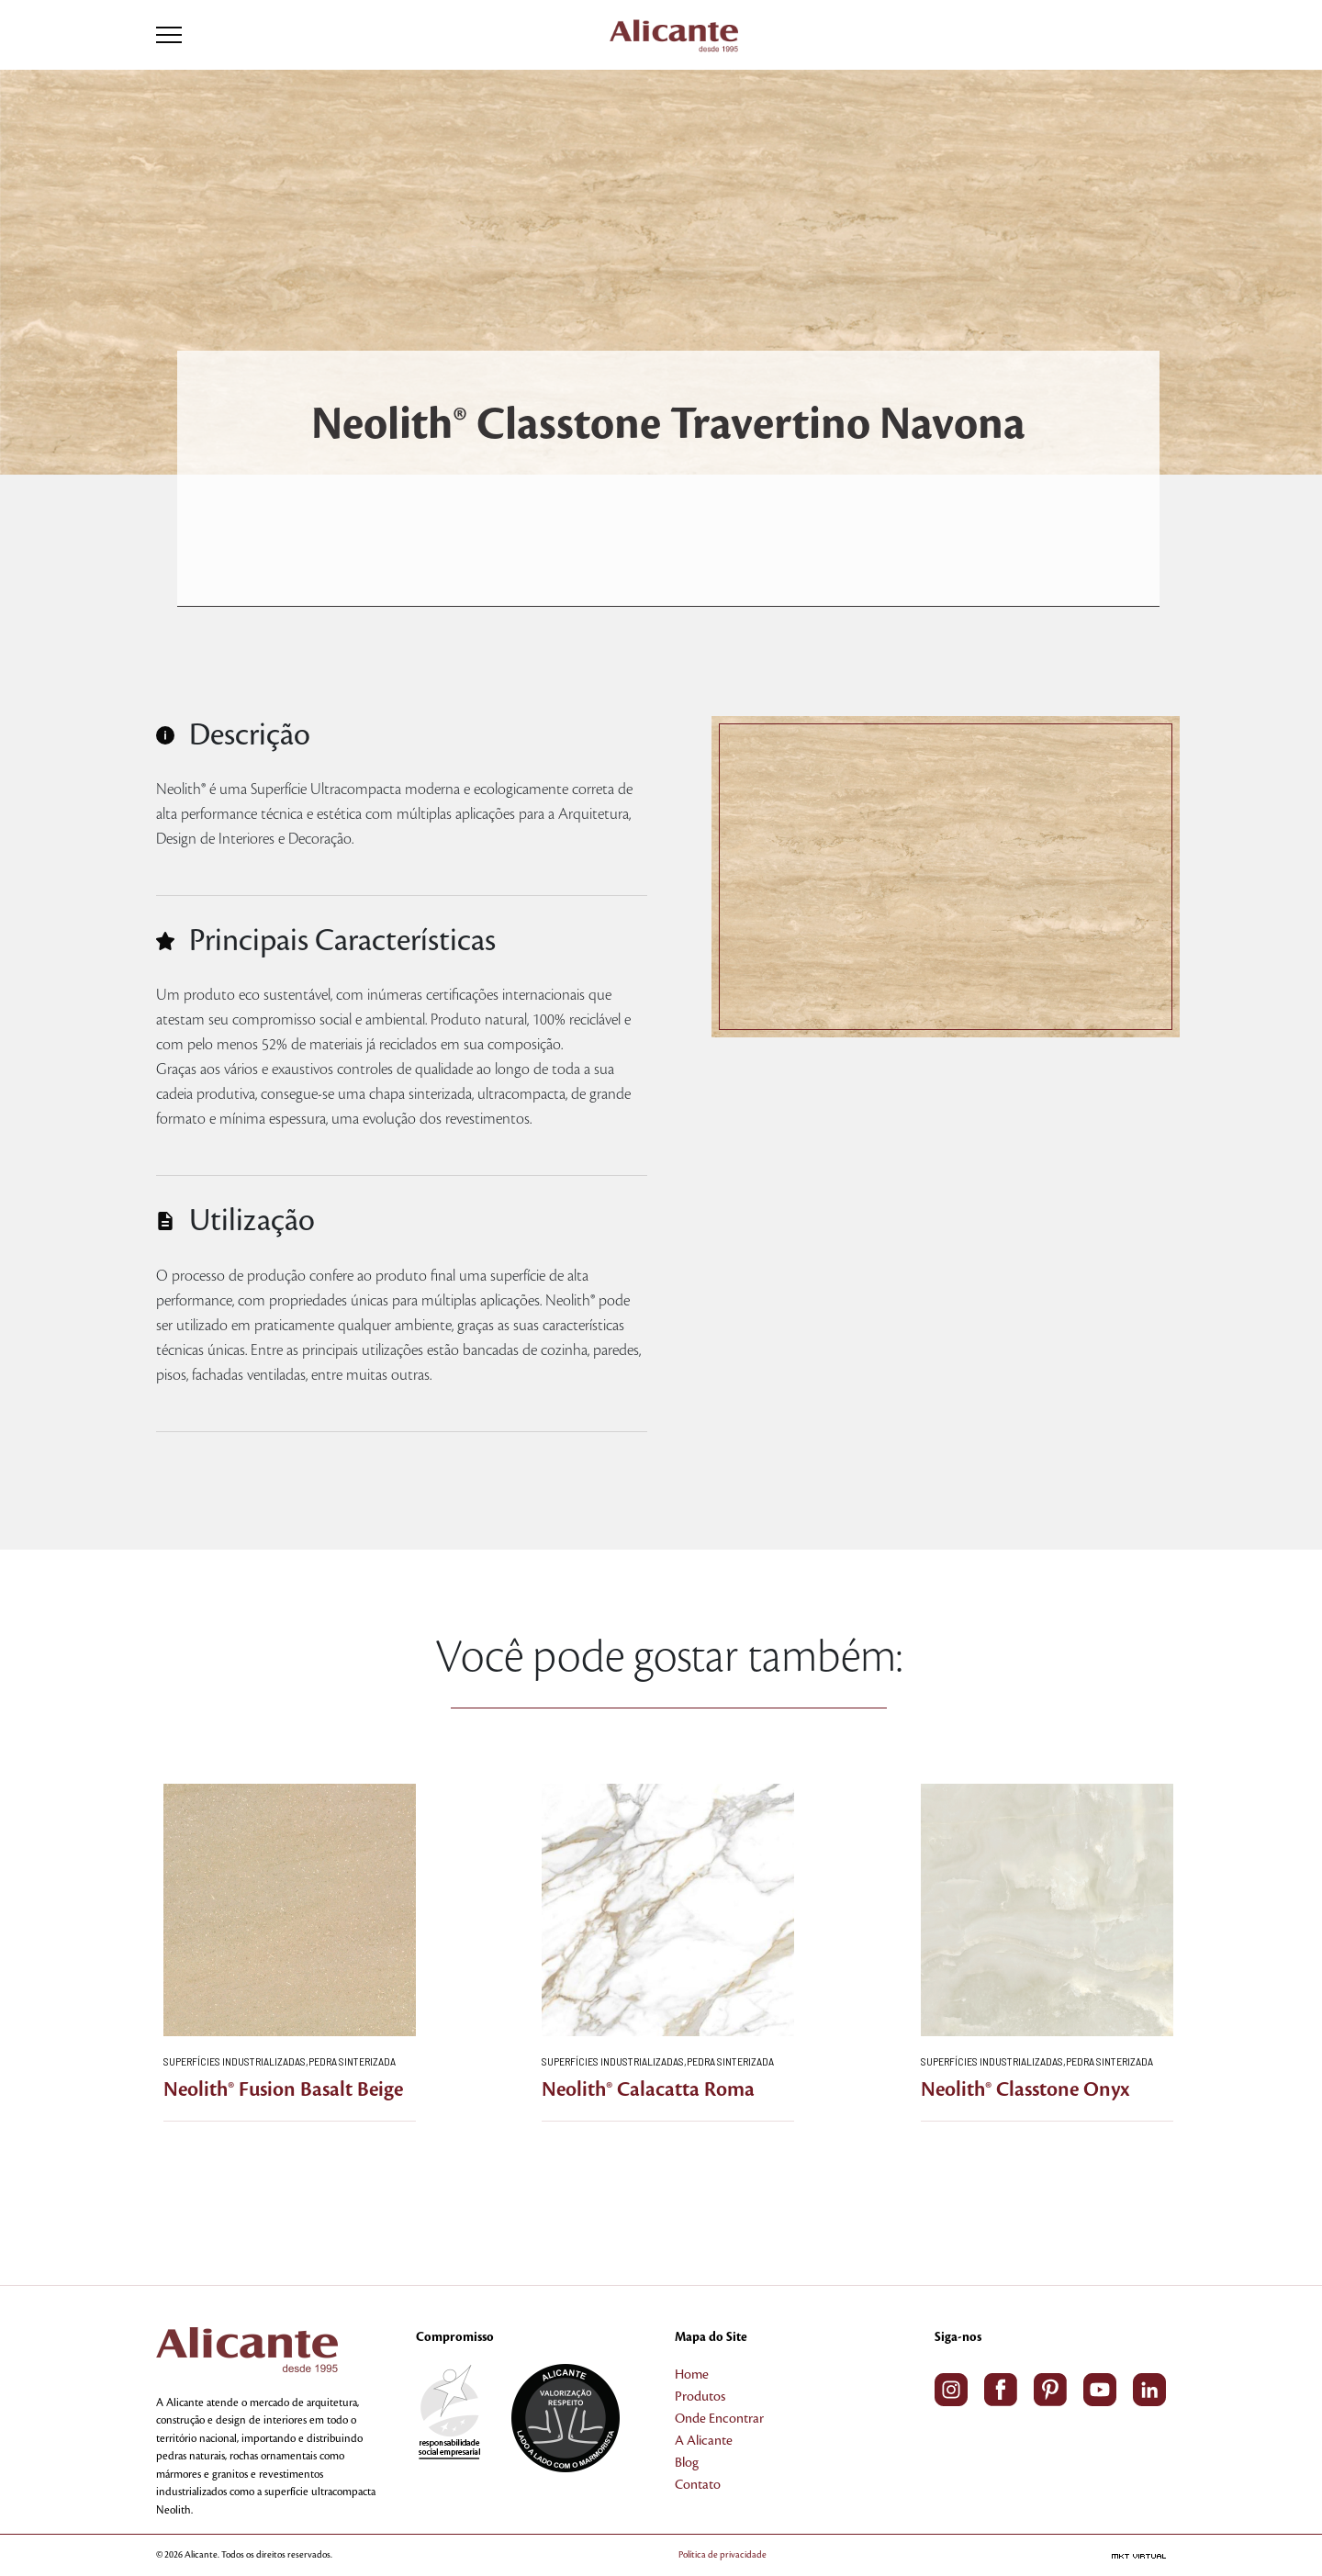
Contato (698, 2485)
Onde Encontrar (719, 2419)
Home (692, 2375)
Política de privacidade (722, 2554)
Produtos (700, 2397)
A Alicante (704, 2441)
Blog (687, 2463)
